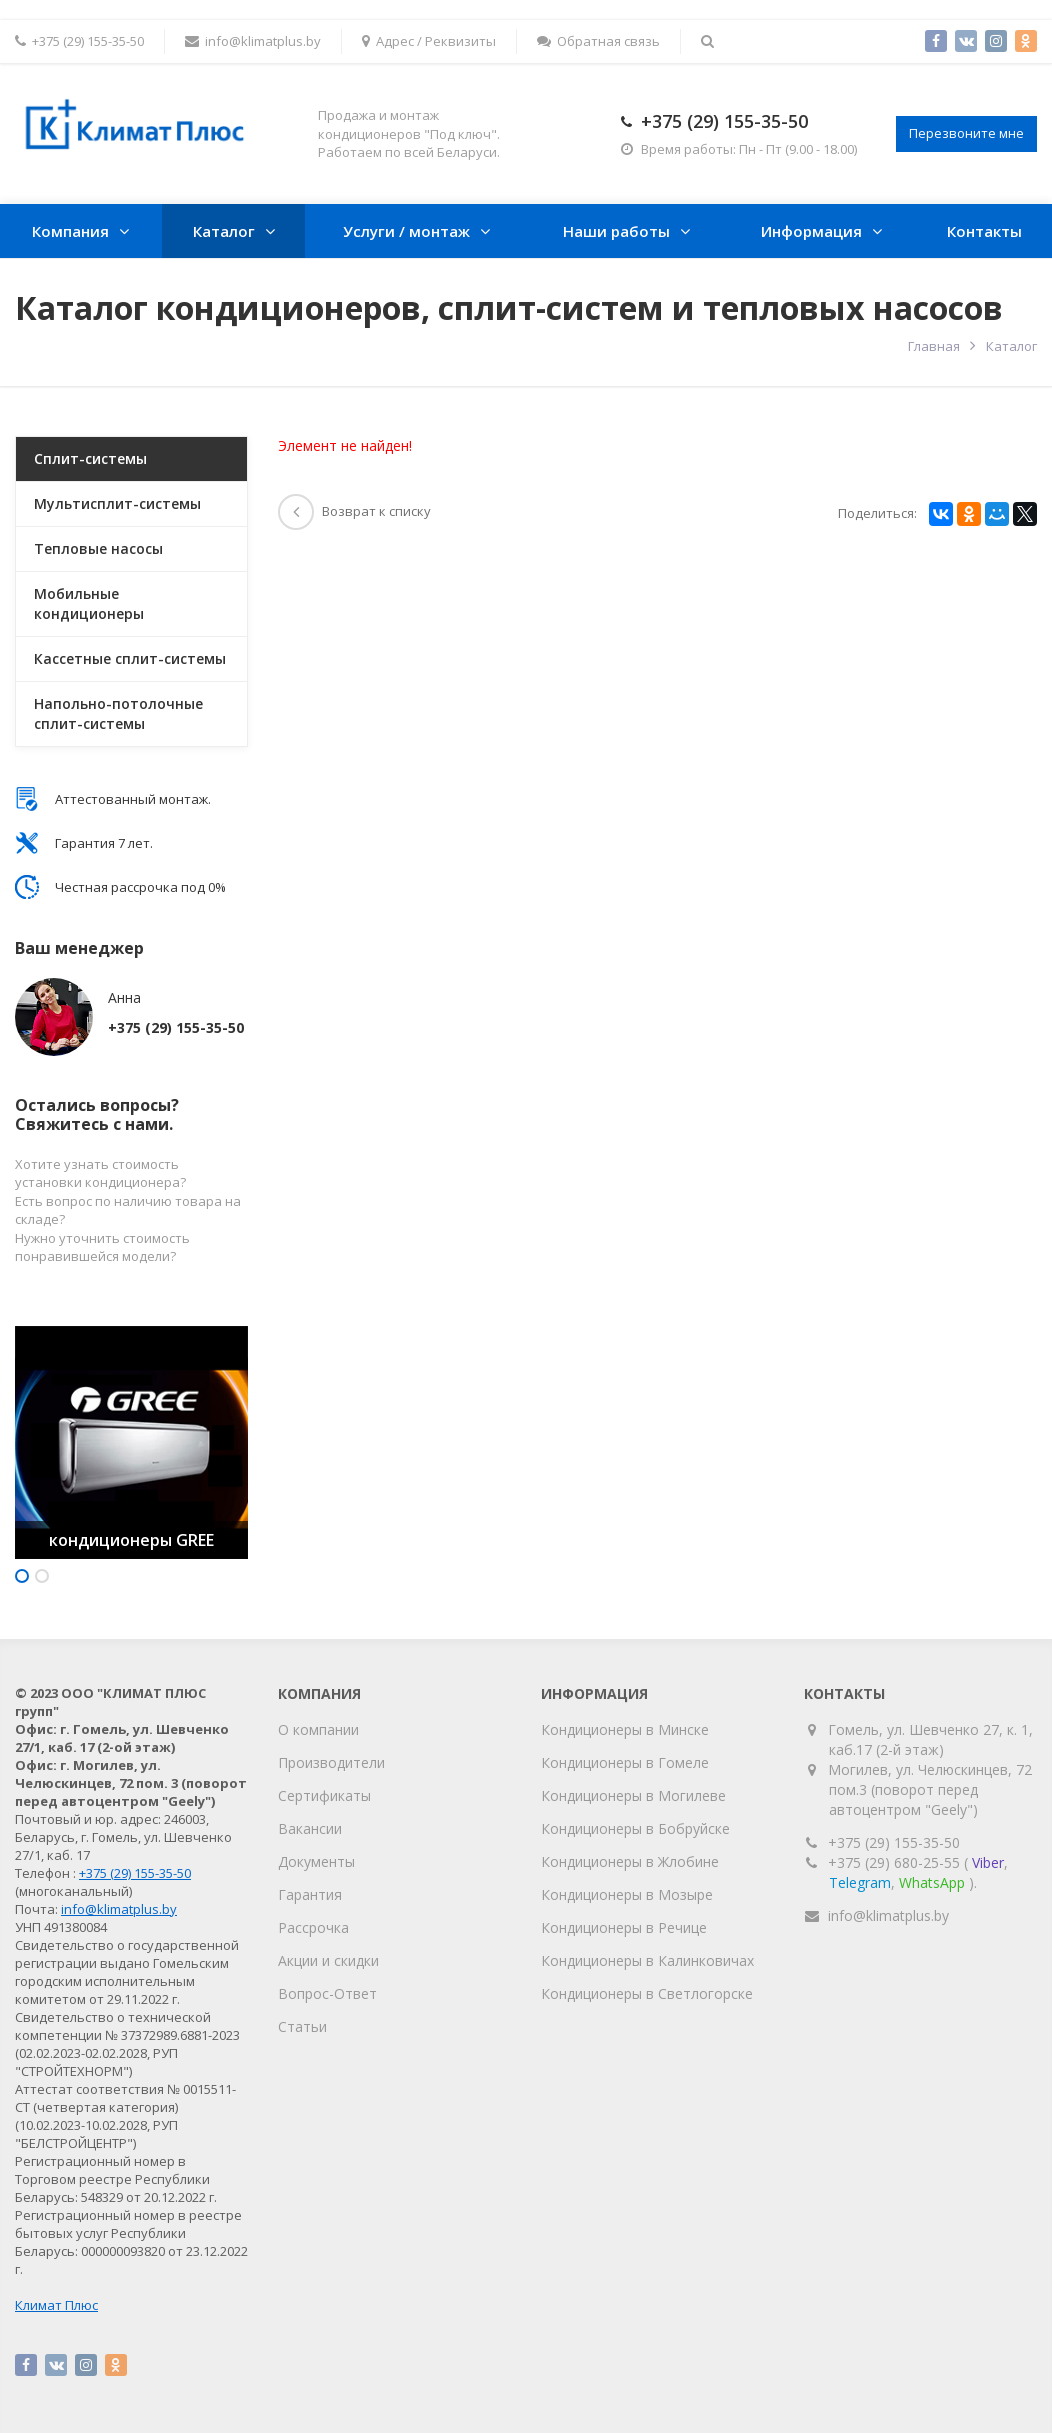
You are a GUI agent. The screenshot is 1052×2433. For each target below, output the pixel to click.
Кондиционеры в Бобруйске (635, 1828)
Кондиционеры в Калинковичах (647, 1960)
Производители (331, 1762)
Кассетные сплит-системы (130, 658)
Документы (316, 1861)
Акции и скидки (328, 1960)
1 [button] (22, 1576)
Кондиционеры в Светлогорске (647, 1993)
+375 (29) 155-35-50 (724, 121)
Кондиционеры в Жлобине (630, 1861)
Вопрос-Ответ (327, 1993)
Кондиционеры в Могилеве (633, 1795)
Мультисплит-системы (117, 503)
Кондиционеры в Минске (625, 1729)
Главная (934, 346)
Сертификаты (324, 1795)
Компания (70, 231)
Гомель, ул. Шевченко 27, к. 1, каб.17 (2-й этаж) (931, 1739)
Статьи (302, 2026)
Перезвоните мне (966, 133)
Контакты (984, 231)
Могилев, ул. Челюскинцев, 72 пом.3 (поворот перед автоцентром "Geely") (930, 1789)
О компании (318, 1729)
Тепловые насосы (98, 548)
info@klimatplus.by (253, 41)
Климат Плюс (56, 2305)
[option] (131, 1442)
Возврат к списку (354, 511)
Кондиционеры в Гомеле (625, 1762)
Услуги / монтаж (406, 231)
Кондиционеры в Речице (624, 1927)
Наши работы (616, 231)
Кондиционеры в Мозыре (627, 1894)
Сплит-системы (90, 458)
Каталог (224, 231)
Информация (811, 231)
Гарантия (310, 1894)
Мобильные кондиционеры (89, 603)
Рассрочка (313, 1927)
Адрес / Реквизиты (429, 41)
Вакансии (310, 1828)
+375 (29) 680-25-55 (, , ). (918, 1872)
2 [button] (42, 1576)
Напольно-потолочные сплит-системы (118, 713)
